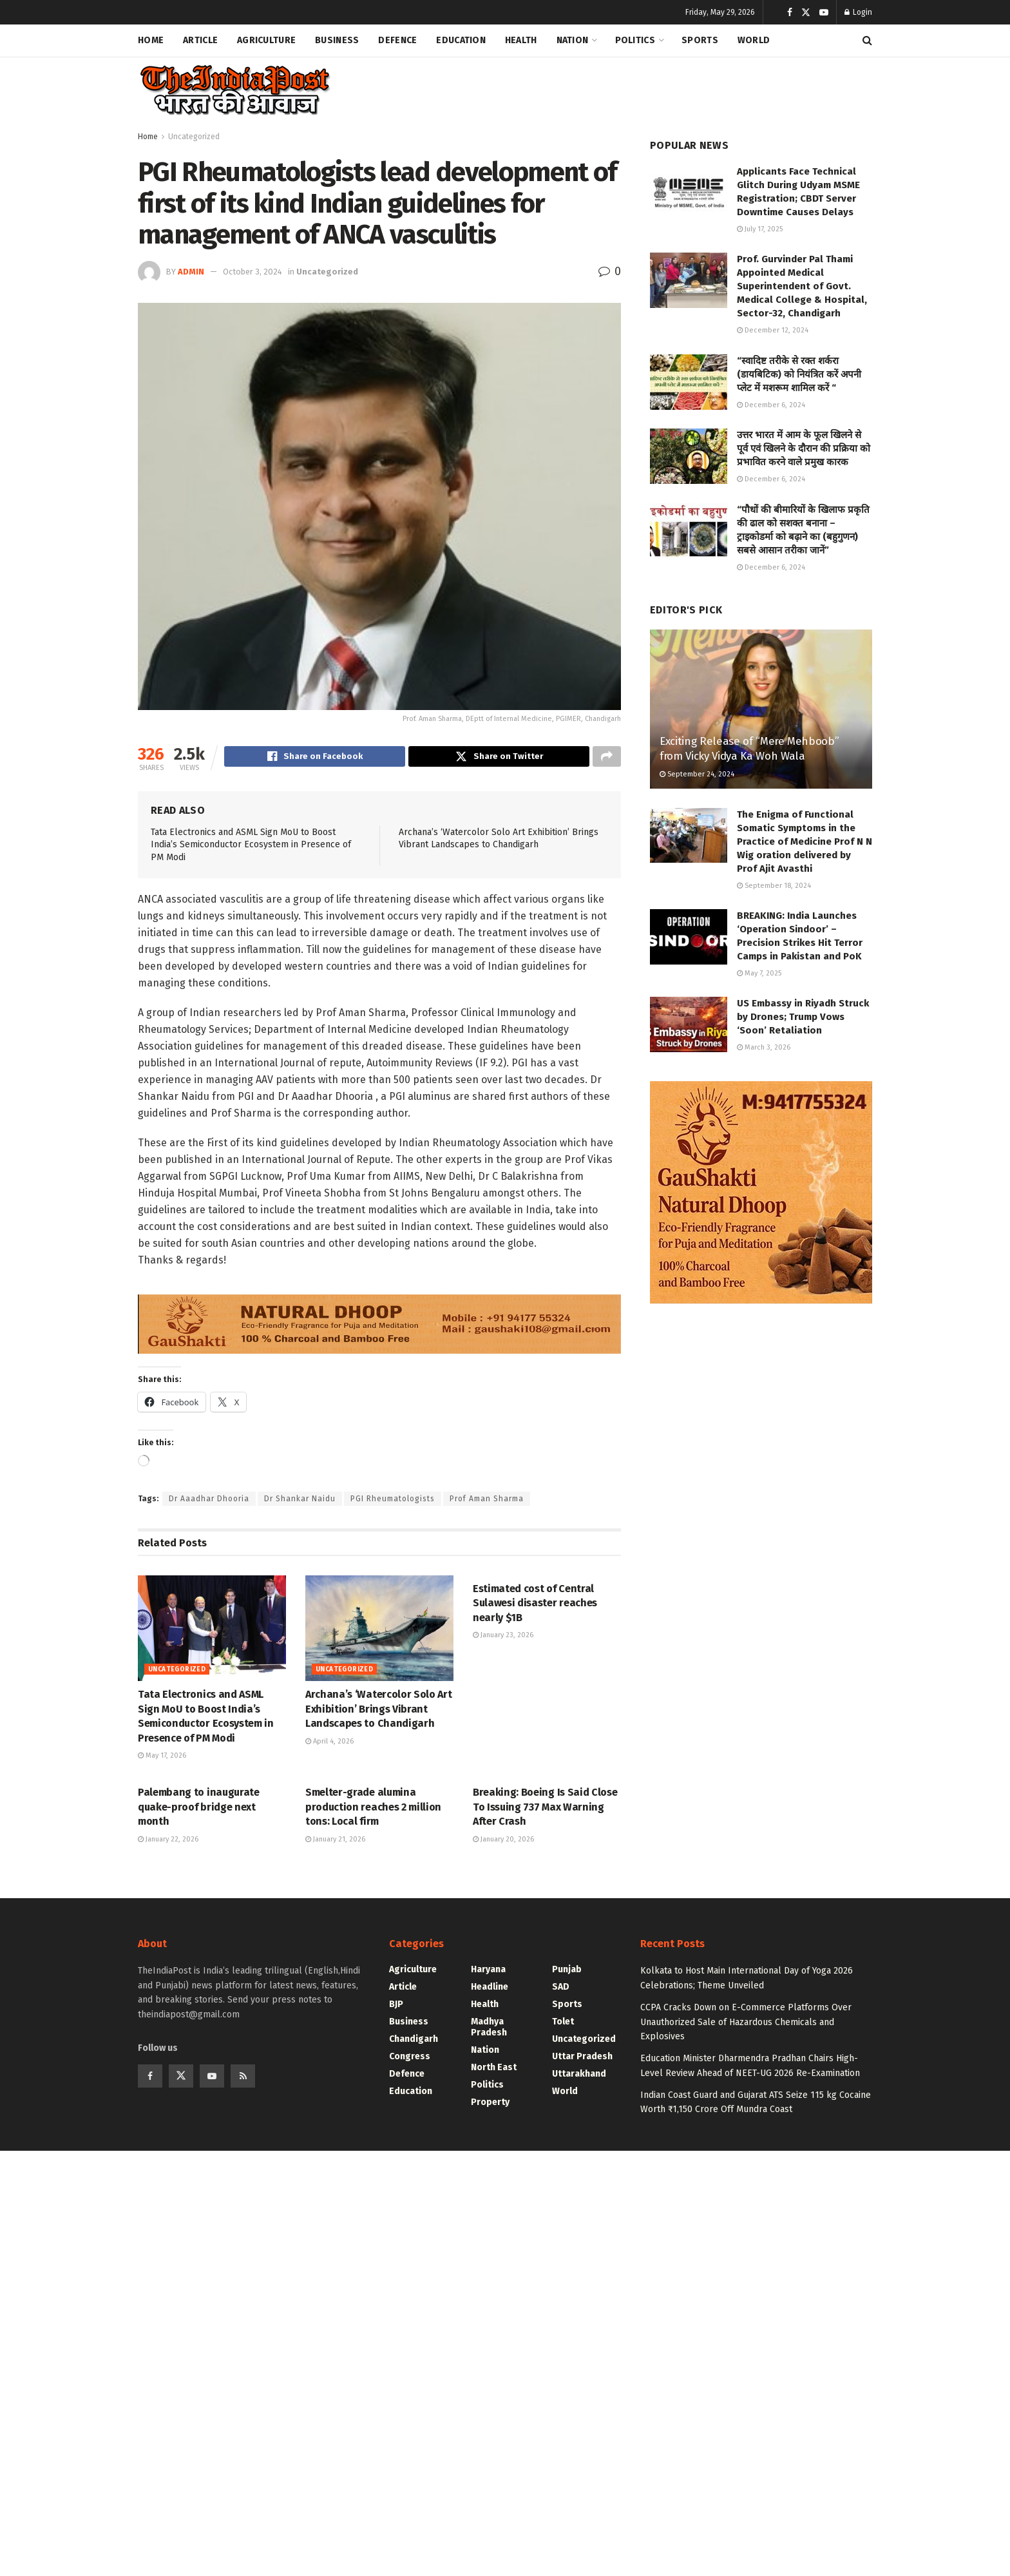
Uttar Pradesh (582, 2058)
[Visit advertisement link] (379, 1319)
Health (521, 40)
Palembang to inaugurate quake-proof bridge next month (199, 1808)
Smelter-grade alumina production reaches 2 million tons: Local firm (373, 1808)
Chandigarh (413, 2040)
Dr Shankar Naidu (300, 1500)
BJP (396, 2006)
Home (151, 40)
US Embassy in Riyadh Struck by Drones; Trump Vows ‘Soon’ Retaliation (803, 1016)
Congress (409, 2058)
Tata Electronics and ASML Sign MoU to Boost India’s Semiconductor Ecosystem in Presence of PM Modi (251, 847)
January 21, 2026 (335, 1841)
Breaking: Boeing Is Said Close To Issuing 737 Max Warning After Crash (545, 1808)
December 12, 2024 (772, 330)
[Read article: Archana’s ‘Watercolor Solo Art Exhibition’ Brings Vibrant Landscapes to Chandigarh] (379, 1630)
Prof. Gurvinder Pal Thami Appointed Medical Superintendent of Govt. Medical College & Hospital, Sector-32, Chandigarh (802, 286)
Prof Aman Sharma (487, 1500)
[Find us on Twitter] (181, 2078)
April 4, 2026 (329, 1743)
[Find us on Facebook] (150, 2078)
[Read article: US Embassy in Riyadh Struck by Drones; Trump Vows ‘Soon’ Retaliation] (688, 1024)
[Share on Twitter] (498, 758)
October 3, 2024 (252, 271)
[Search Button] (867, 40)
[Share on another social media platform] (607, 758)
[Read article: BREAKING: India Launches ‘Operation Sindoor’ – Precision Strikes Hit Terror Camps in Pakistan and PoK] (688, 937)
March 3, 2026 (763, 1047)
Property (490, 2104)
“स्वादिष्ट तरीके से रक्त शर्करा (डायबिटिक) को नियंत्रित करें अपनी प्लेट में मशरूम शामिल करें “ (799, 374)
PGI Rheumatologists (392, 1500)
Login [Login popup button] (858, 12)
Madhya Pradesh (489, 2029)
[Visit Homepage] (234, 90)
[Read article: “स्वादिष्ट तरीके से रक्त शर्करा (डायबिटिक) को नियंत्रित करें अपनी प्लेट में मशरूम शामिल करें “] (688, 382)
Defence (397, 40)
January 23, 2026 (503, 1637)
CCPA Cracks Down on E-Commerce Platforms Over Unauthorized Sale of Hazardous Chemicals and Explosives (746, 2024)
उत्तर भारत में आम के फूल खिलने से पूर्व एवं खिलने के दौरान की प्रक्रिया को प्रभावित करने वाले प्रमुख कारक (803, 448)
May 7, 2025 (759, 973)
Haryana (488, 1971)
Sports (699, 40)
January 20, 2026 (503, 1841)
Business (337, 40)
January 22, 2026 (168, 1841)
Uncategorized (194, 136)
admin (191, 271)
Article (200, 40)
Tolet (563, 2023)
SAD (560, 1988)
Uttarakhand (579, 2075)
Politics (635, 40)
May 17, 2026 (162, 1757)
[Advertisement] (637, 88)
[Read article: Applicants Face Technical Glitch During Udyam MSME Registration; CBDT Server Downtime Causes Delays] (688, 192)
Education (461, 40)
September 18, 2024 (774, 885)
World (754, 40)
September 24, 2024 (697, 774)
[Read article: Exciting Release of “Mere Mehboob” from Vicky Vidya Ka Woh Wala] (761, 709)
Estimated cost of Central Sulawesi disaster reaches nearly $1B (535, 1605)
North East (494, 2069)
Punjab (567, 1971)
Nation (573, 40)
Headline (489, 1988)
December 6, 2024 (771, 405)
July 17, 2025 (760, 229)
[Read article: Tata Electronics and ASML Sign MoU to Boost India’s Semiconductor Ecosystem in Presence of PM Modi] (212, 1630)
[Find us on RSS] (243, 2078)
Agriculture (266, 40)
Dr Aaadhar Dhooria (209, 1500)
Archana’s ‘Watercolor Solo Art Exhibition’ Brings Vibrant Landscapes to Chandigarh (378, 1710)
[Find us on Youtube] (212, 2078)
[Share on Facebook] (314, 758)
